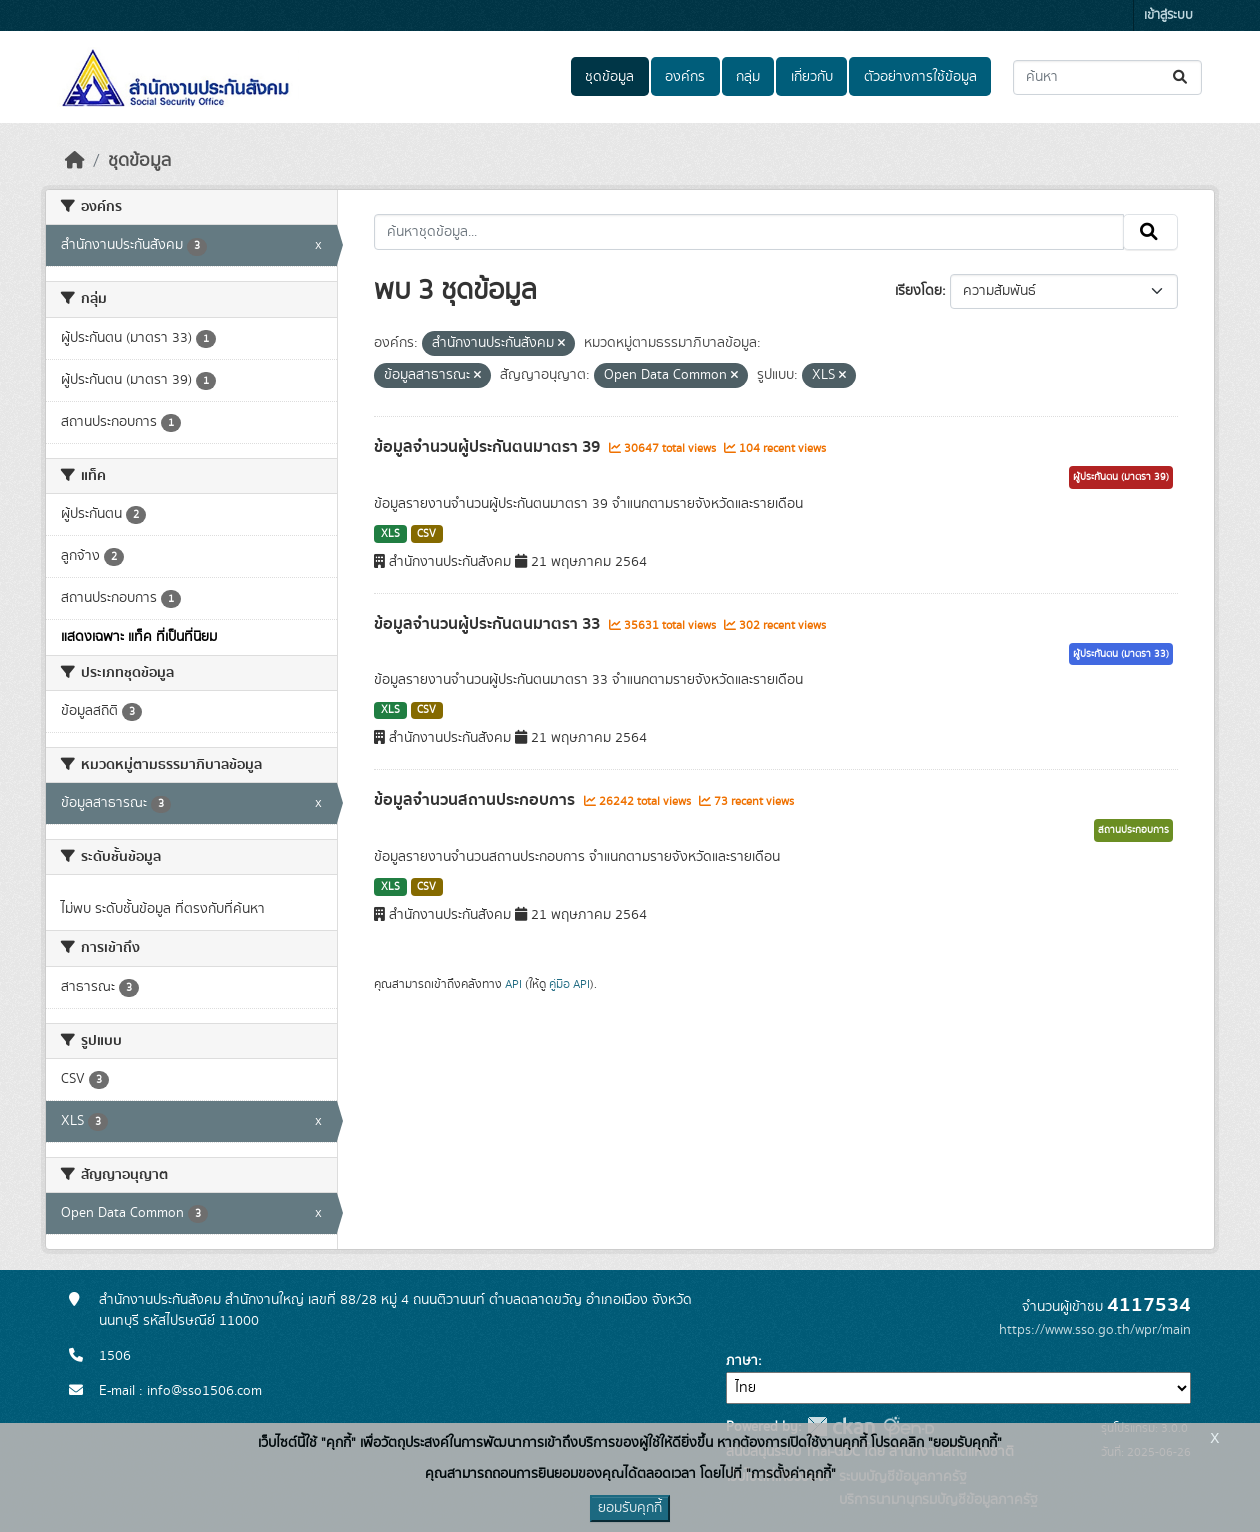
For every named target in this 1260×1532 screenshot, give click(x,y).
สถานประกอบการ (1133, 830)
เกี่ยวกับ (812, 77)
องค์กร (685, 77)
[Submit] (1181, 77)
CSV (426, 534)
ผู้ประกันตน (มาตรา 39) (1121, 477)
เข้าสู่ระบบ (1168, 15)
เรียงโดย (918, 291)
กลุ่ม (748, 77)
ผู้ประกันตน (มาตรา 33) (1121, 654)
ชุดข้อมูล (609, 77)
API (513, 984)
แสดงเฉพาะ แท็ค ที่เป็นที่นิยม (139, 637)
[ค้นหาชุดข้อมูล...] (1107, 77)
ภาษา (742, 1361)
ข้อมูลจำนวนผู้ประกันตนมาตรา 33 (489, 624)
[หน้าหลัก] (75, 161)
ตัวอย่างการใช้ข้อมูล (920, 77)
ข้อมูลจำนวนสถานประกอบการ (476, 800)
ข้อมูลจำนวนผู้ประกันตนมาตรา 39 (489, 447)
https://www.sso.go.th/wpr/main (1095, 1330)
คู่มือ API (569, 984)
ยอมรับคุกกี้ (630, 1508)
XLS (390, 534)
